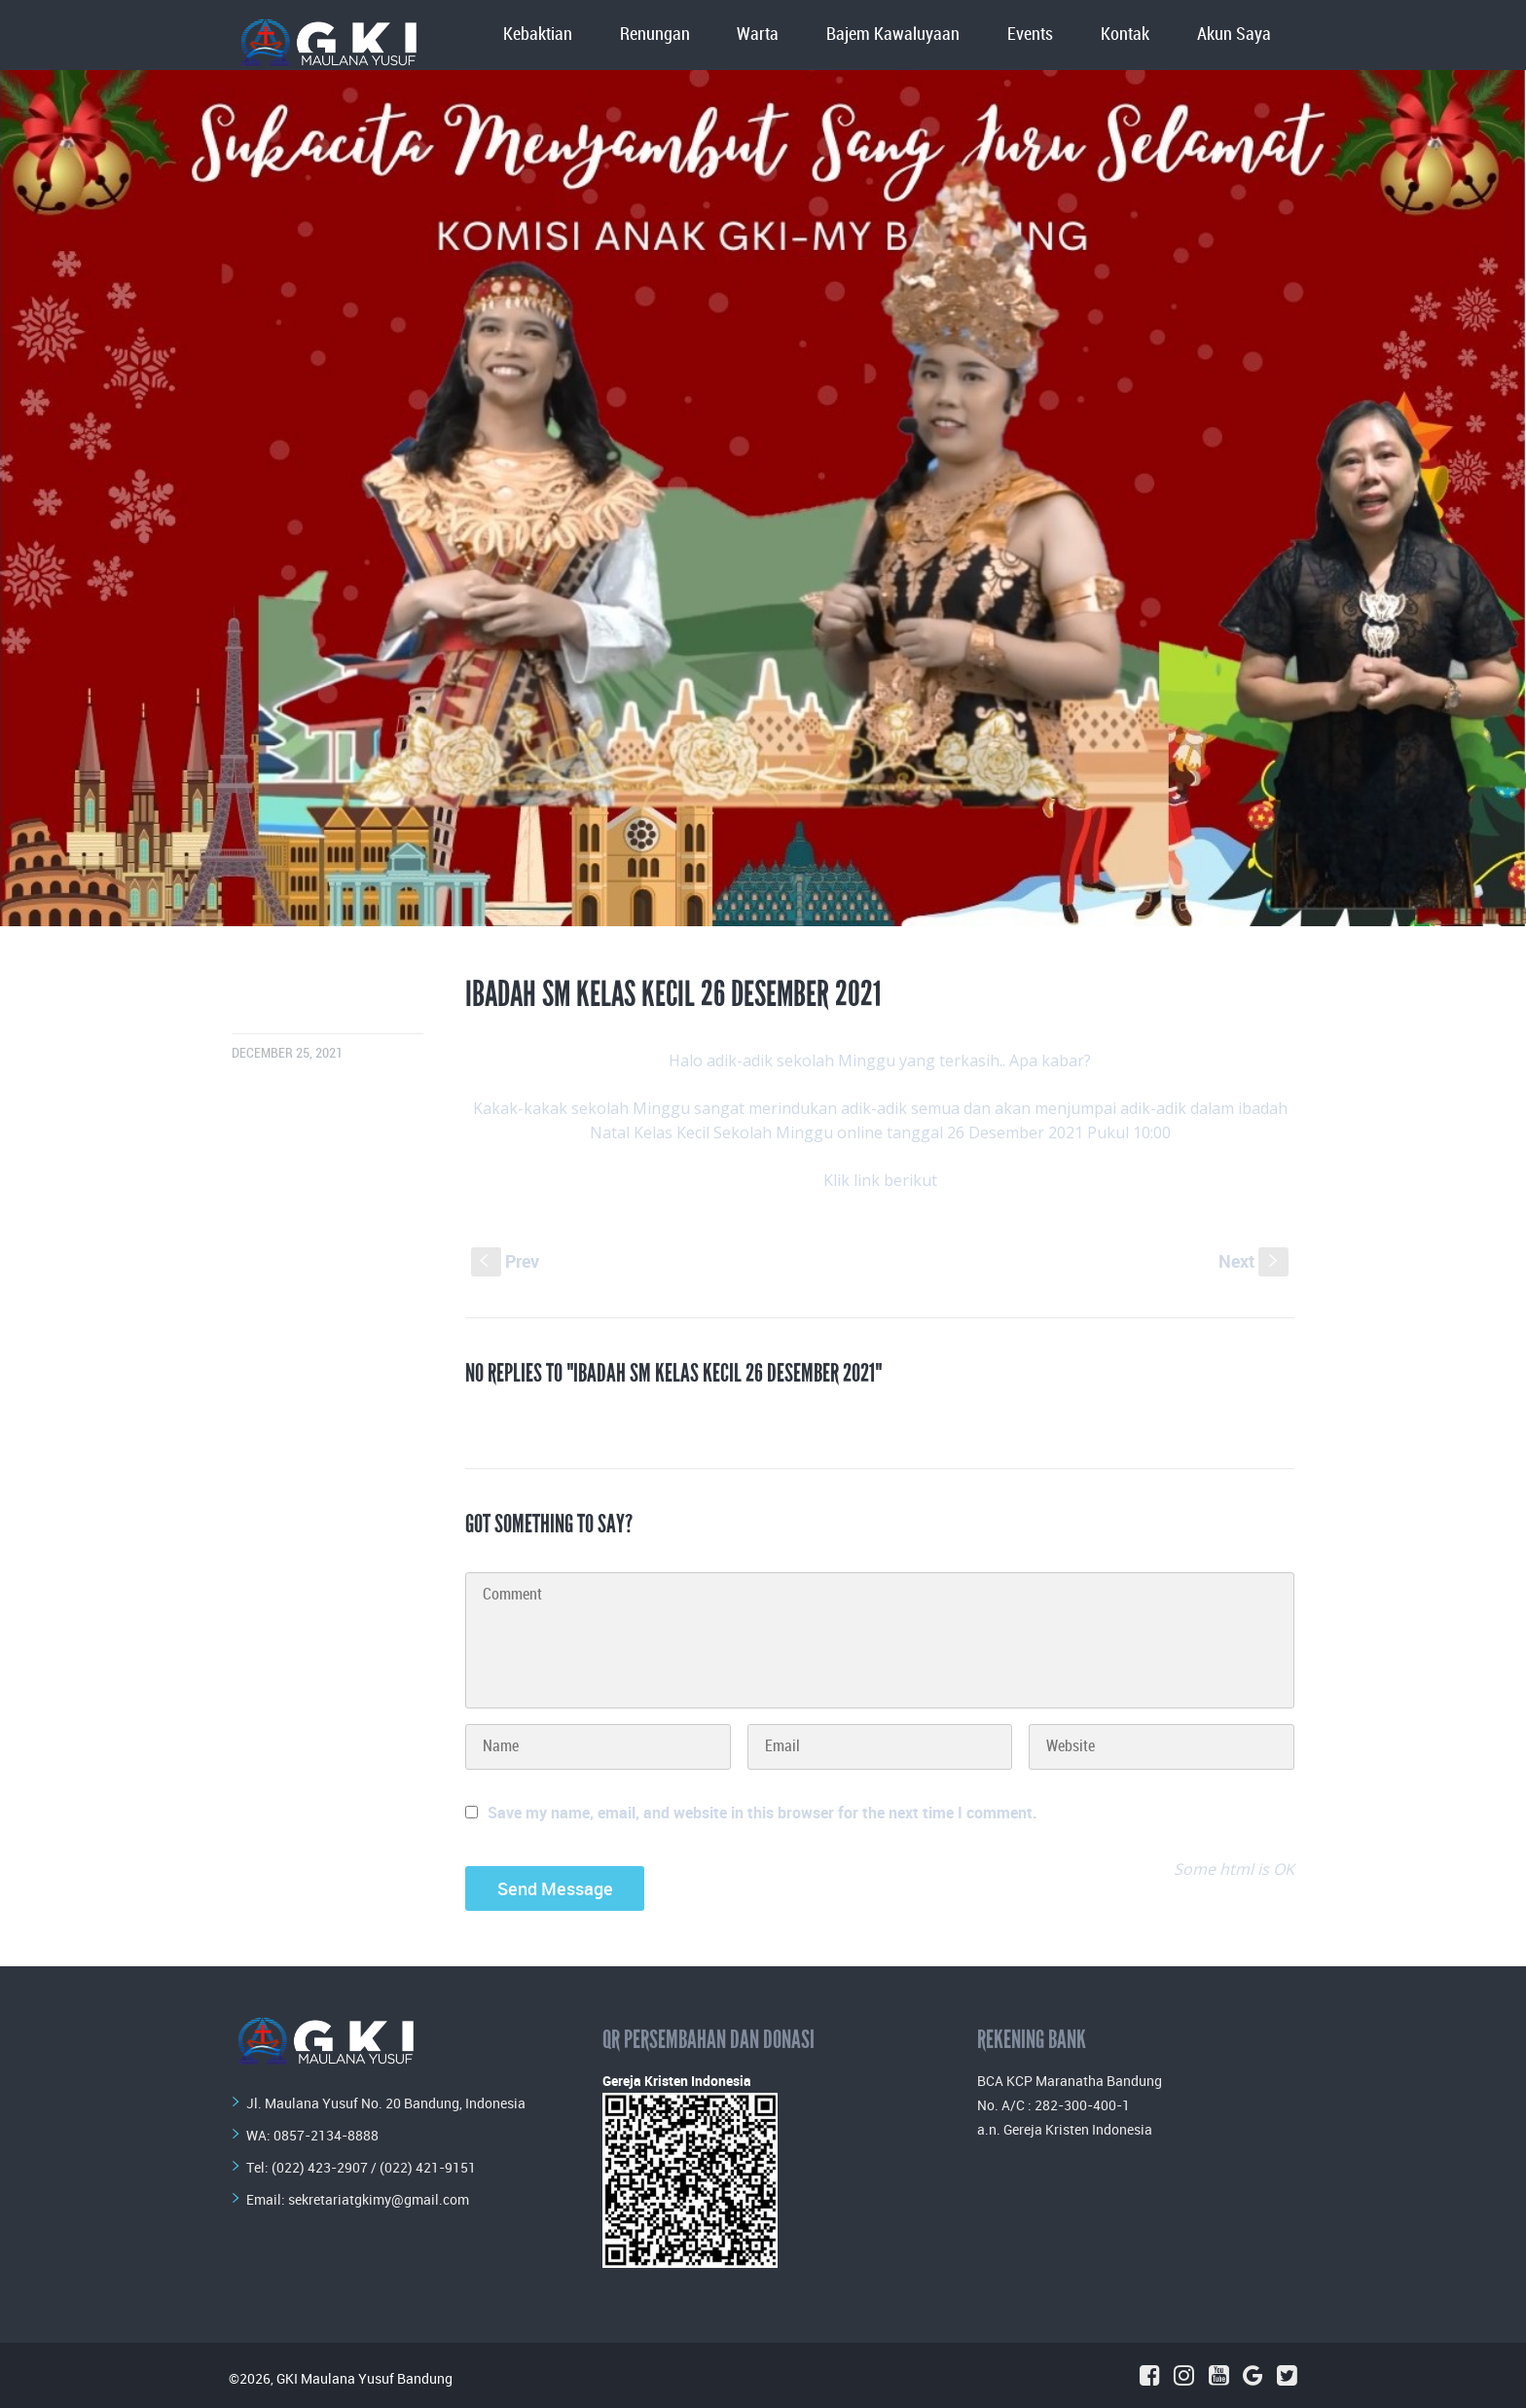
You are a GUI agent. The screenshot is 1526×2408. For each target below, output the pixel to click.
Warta (758, 34)
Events (1030, 34)
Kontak (1125, 34)
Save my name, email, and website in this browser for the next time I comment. (762, 1812)
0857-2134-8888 (326, 2135)
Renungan (655, 34)
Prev (505, 1261)
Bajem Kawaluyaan (893, 34)
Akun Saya (1234, 34)
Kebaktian (537, 34)
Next (1253, 1261)
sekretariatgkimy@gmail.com (378, 2199)
